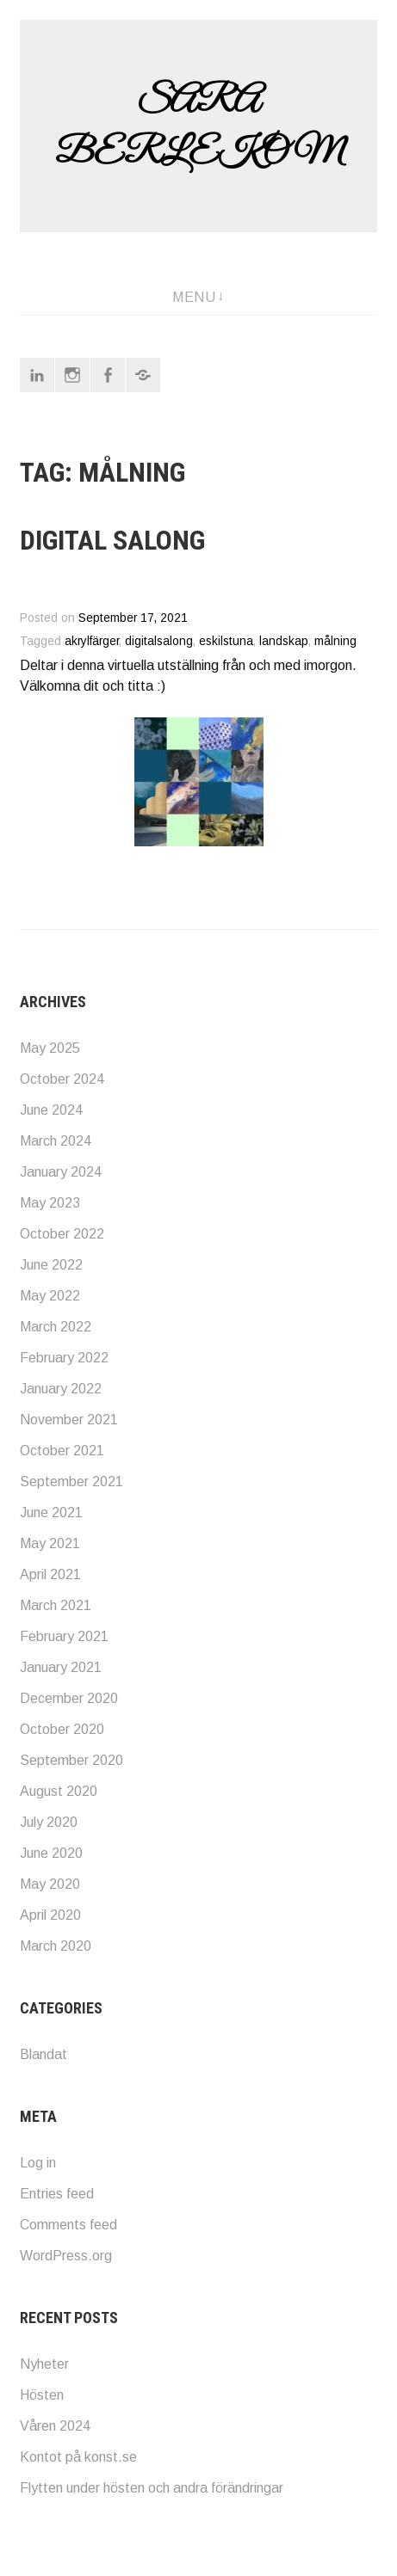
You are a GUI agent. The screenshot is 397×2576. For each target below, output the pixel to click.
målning (335, 641)
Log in (38, 2162)
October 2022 (62, 1234)
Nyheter (44, 2364)
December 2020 (69, 1698)
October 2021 (62, 1450)
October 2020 (62, 1729)
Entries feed (57, 2193)
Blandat (43, 2054)
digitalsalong (159, 641)
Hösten (42, 2395)
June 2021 (51, 1512)
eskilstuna (226, 641)
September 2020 (71, 1760)
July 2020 (49, 1822)
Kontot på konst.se (78, 2457)
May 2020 (50, 1884)
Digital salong (112, 540)
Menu (193, 297)
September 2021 (71, 1481)
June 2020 (51, 1853)
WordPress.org (66, 2255)
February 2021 (64, 1636)
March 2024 (55, 1141)
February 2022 (64, 1357)
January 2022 (61, 1388)
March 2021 (55, 1605)
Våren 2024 (55, 2426)
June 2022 (51, 1264)
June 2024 (51, 1110)
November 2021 (69, 1419)
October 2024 (62, 1079)
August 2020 (58, 1791)
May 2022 (50, 1295)
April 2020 (50, 1915)
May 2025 (50, 1048)
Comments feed (68, 2224)
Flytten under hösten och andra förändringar (151, 2488)
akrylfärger (92, 641)
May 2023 (50, 1203)
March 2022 (55, 1326)
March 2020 (55, 1946)
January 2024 (61, 1172)
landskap (283, 641)
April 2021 (50, 1574)
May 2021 (50, 1543)
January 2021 (61, 1667)
